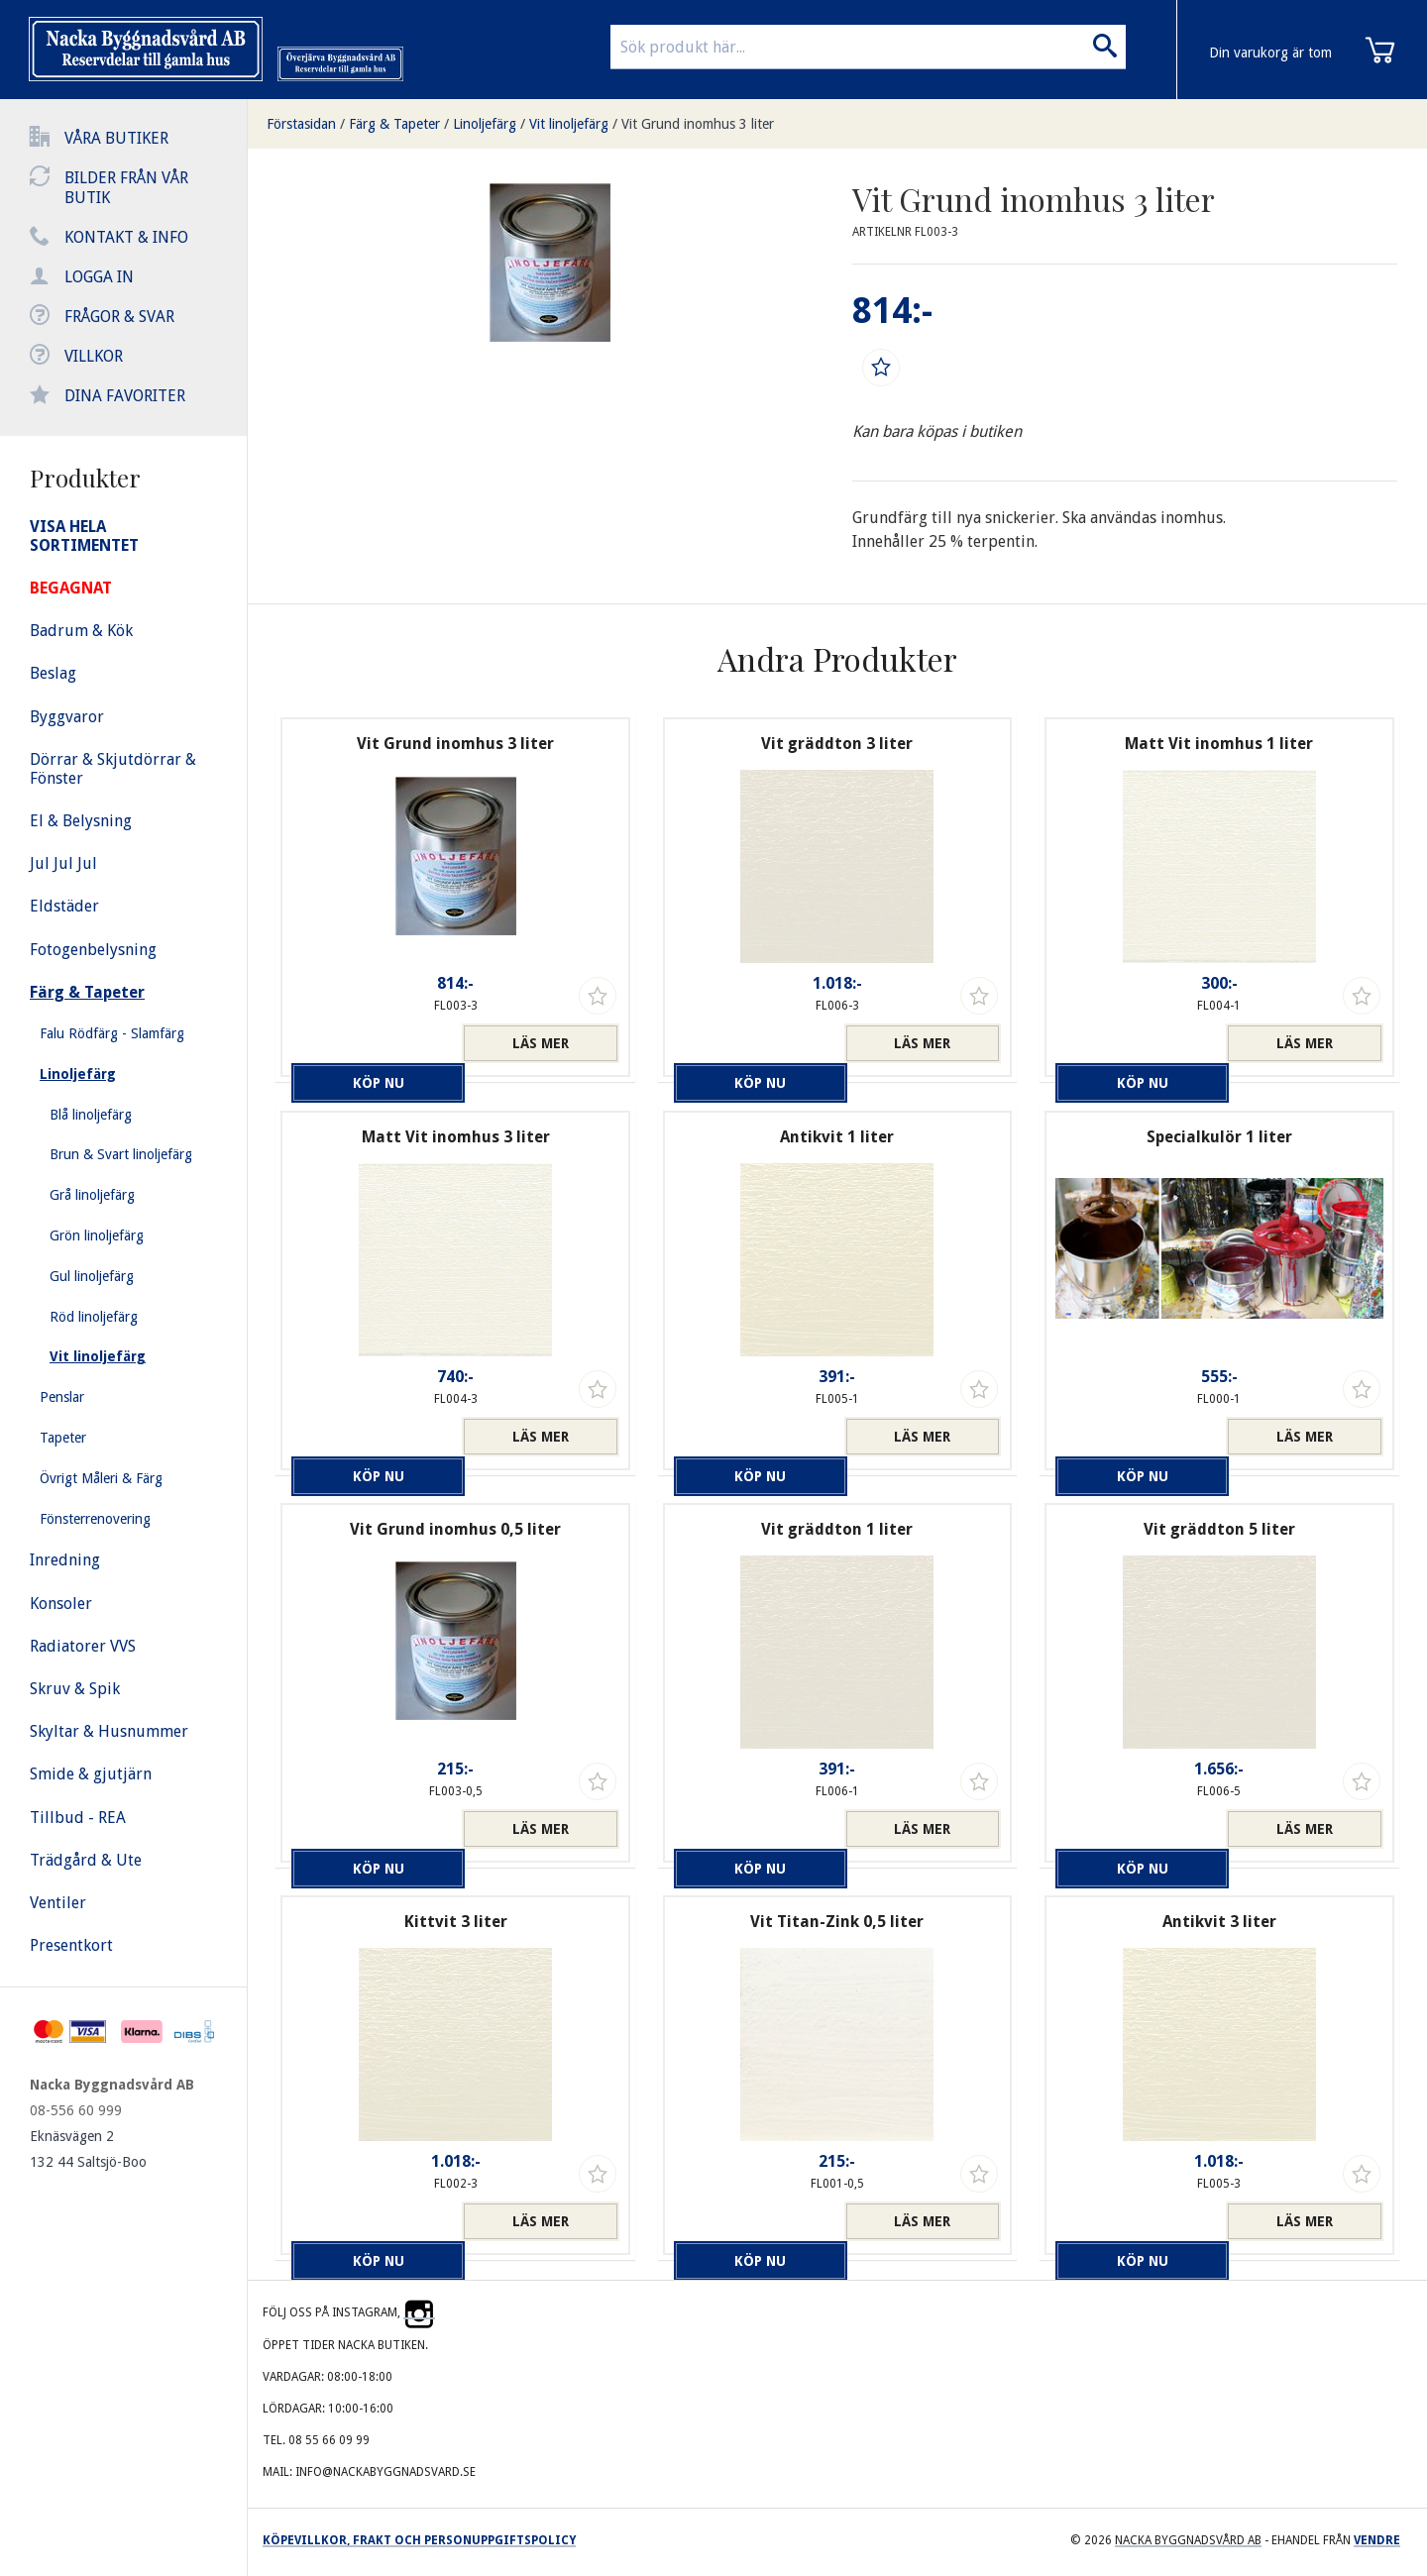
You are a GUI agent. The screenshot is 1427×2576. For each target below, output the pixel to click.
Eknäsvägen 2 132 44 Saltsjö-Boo (88, 2149)
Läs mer (540, 1043)
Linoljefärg (484, 124)
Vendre (1377, 2540)
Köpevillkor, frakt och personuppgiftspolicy (419, 2540)
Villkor (93, 356)
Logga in (99, 277)
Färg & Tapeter (394, 124)
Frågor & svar (119, 316)
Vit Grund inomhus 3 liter (697, 124)
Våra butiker (116, 138)
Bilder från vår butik (126, 187)
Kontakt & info (126, 237)
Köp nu (370, 1043)
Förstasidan (301, 124)
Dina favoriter (124, 395)
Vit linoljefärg (568, 124)
